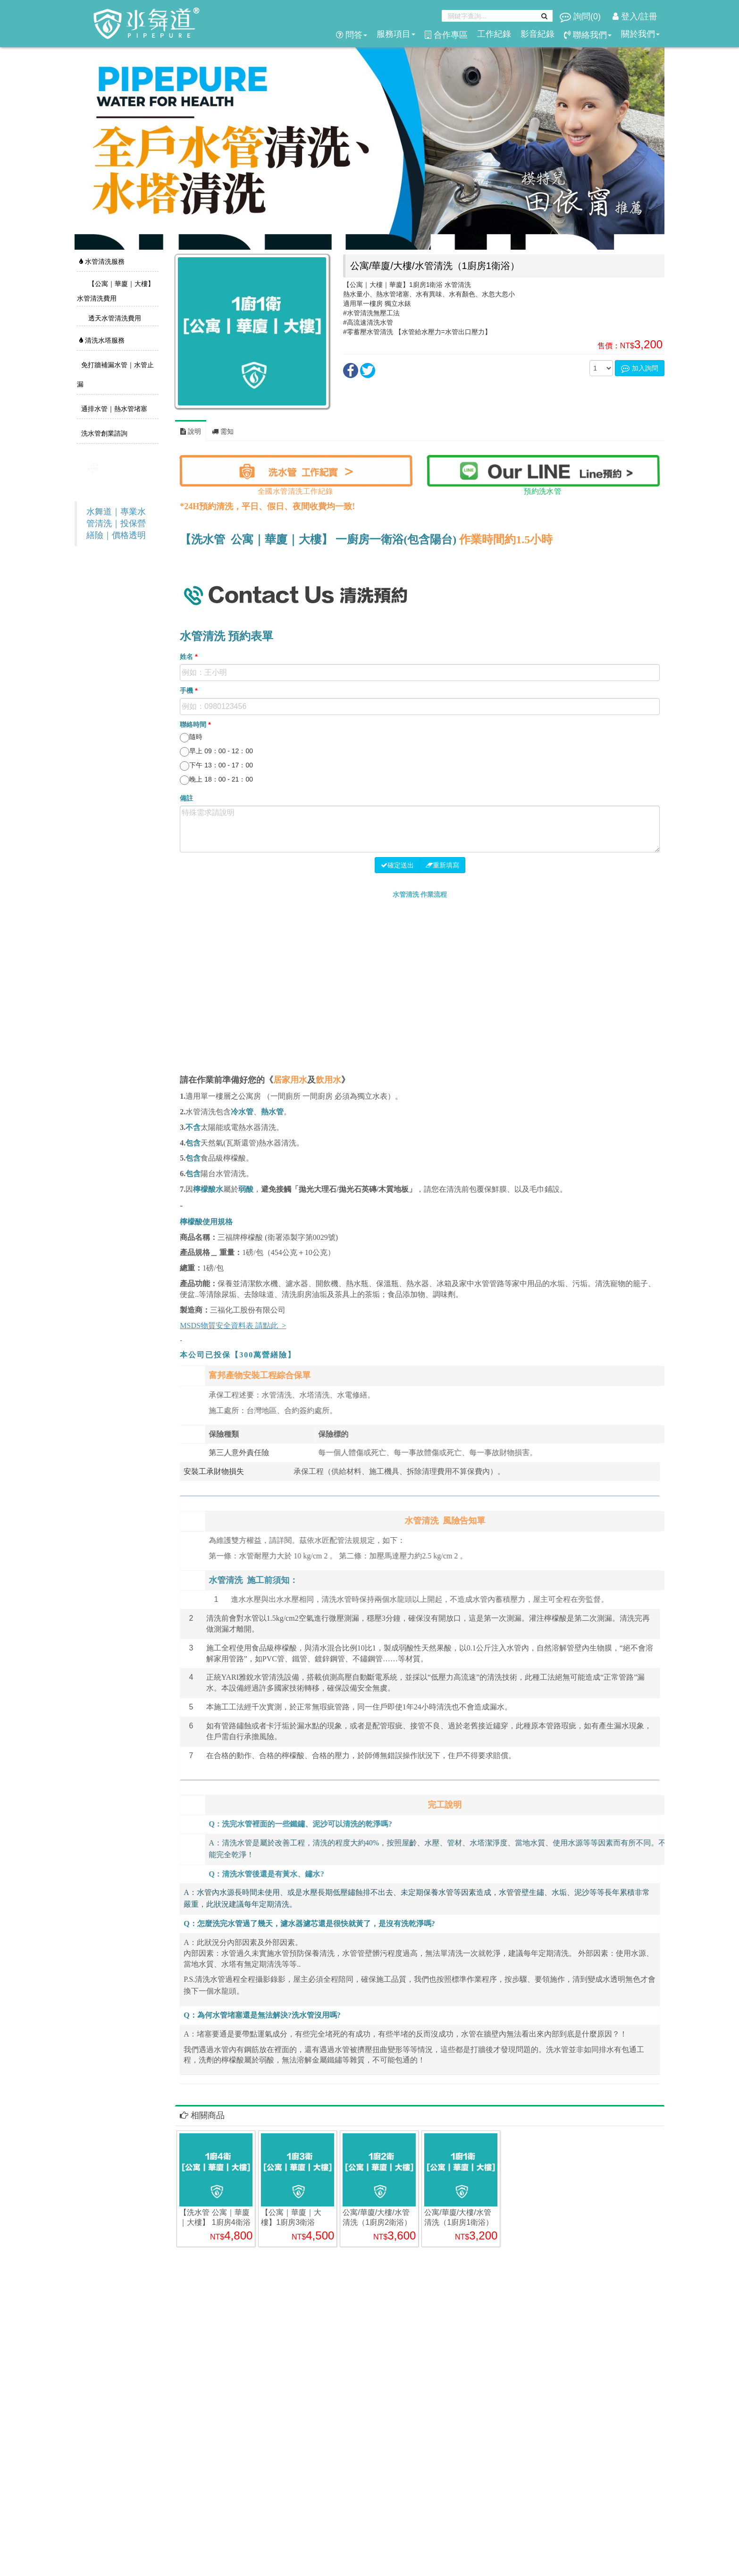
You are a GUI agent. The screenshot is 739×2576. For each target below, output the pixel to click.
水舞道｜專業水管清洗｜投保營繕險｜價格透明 (116, 523)
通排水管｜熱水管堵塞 (113, 408)
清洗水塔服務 (102, 340)
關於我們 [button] (640, 34)
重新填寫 (442, 865)
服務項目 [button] (396, 34)
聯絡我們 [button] (588, 35)
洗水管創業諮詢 (103, 433)
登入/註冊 (635, 16)
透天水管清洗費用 (113, 318)
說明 (190, 431)
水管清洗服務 (102, 261)
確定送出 (397, 865)
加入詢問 (639, 368)
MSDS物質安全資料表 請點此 (229, 1326)
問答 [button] (351, 35)
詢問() (581, 16)
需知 (223, 431)
